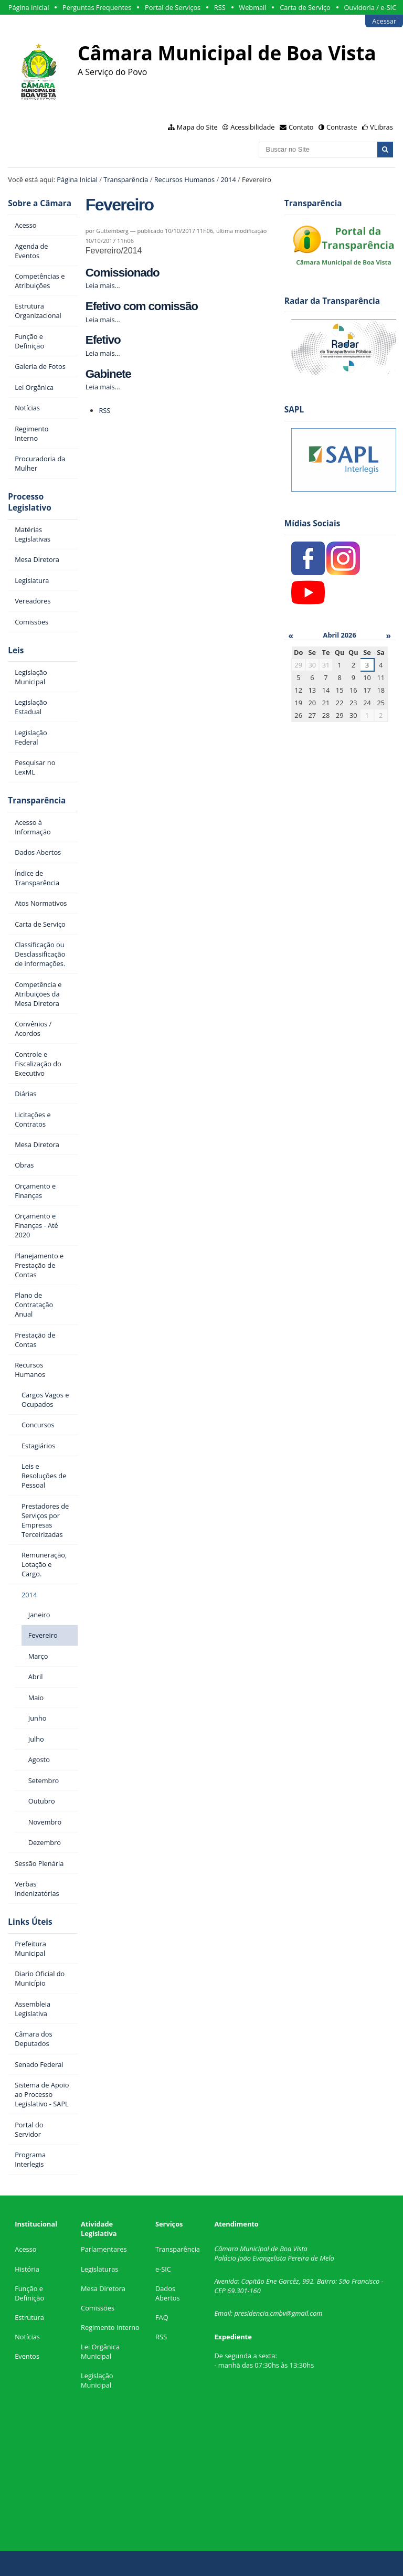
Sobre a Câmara (39, 203)
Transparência (125, 179)
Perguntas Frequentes (96, 7)
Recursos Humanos (184, 179)
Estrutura (29, 2317)
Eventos (27, 2356)
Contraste (341, 127)
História (27, 2269)
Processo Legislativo (29, 502)
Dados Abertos (167, 2293)
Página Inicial (28, 7)
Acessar (384, 21)
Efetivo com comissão (142, 306)
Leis (16, 650)
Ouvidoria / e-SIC (370, 7)
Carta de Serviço (305, 7)
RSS (220, 7)
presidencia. (252, 2313)
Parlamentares (103, 2249)
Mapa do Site (197, 127)
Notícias (27, 2336)
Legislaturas (99, 2269)
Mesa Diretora (103, 2288)
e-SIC (163, 2269)
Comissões (97, 2308)
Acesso (25, 2249)
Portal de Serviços (172, 7)
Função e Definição (29, 2293)
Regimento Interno (110, 2327)
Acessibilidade (252, 127)
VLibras (381, 127)
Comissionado (123, 272)
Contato (301, 127)
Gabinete (108, 373)
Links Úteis (30, 1921)
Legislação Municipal (97, 2380)
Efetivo (103, 339)
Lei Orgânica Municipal (100, 2351)
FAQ (161, 2317)
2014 (228, 179)
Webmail (252, 7)
